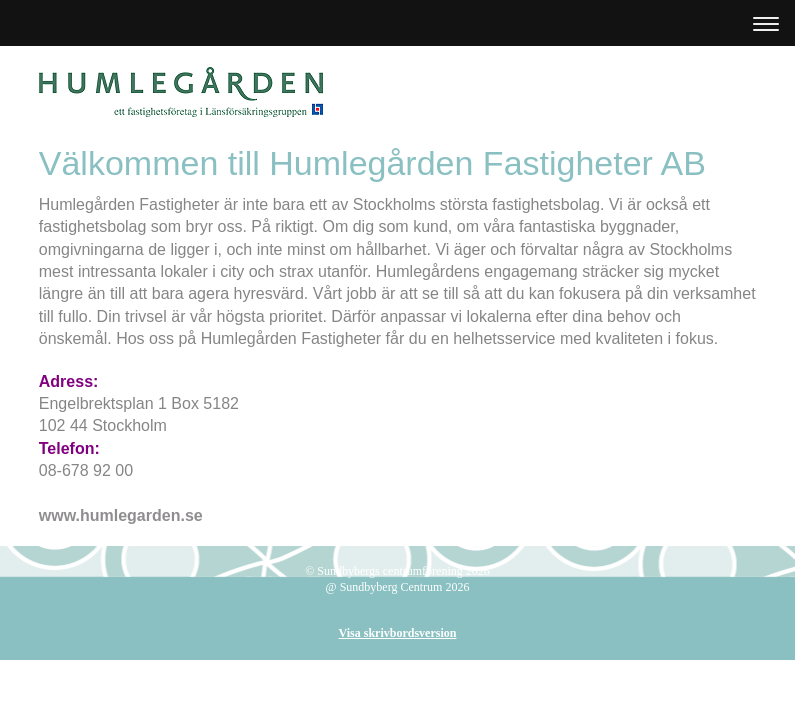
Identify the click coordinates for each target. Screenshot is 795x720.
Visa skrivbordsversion (398, 633)
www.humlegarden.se (121, 515)
